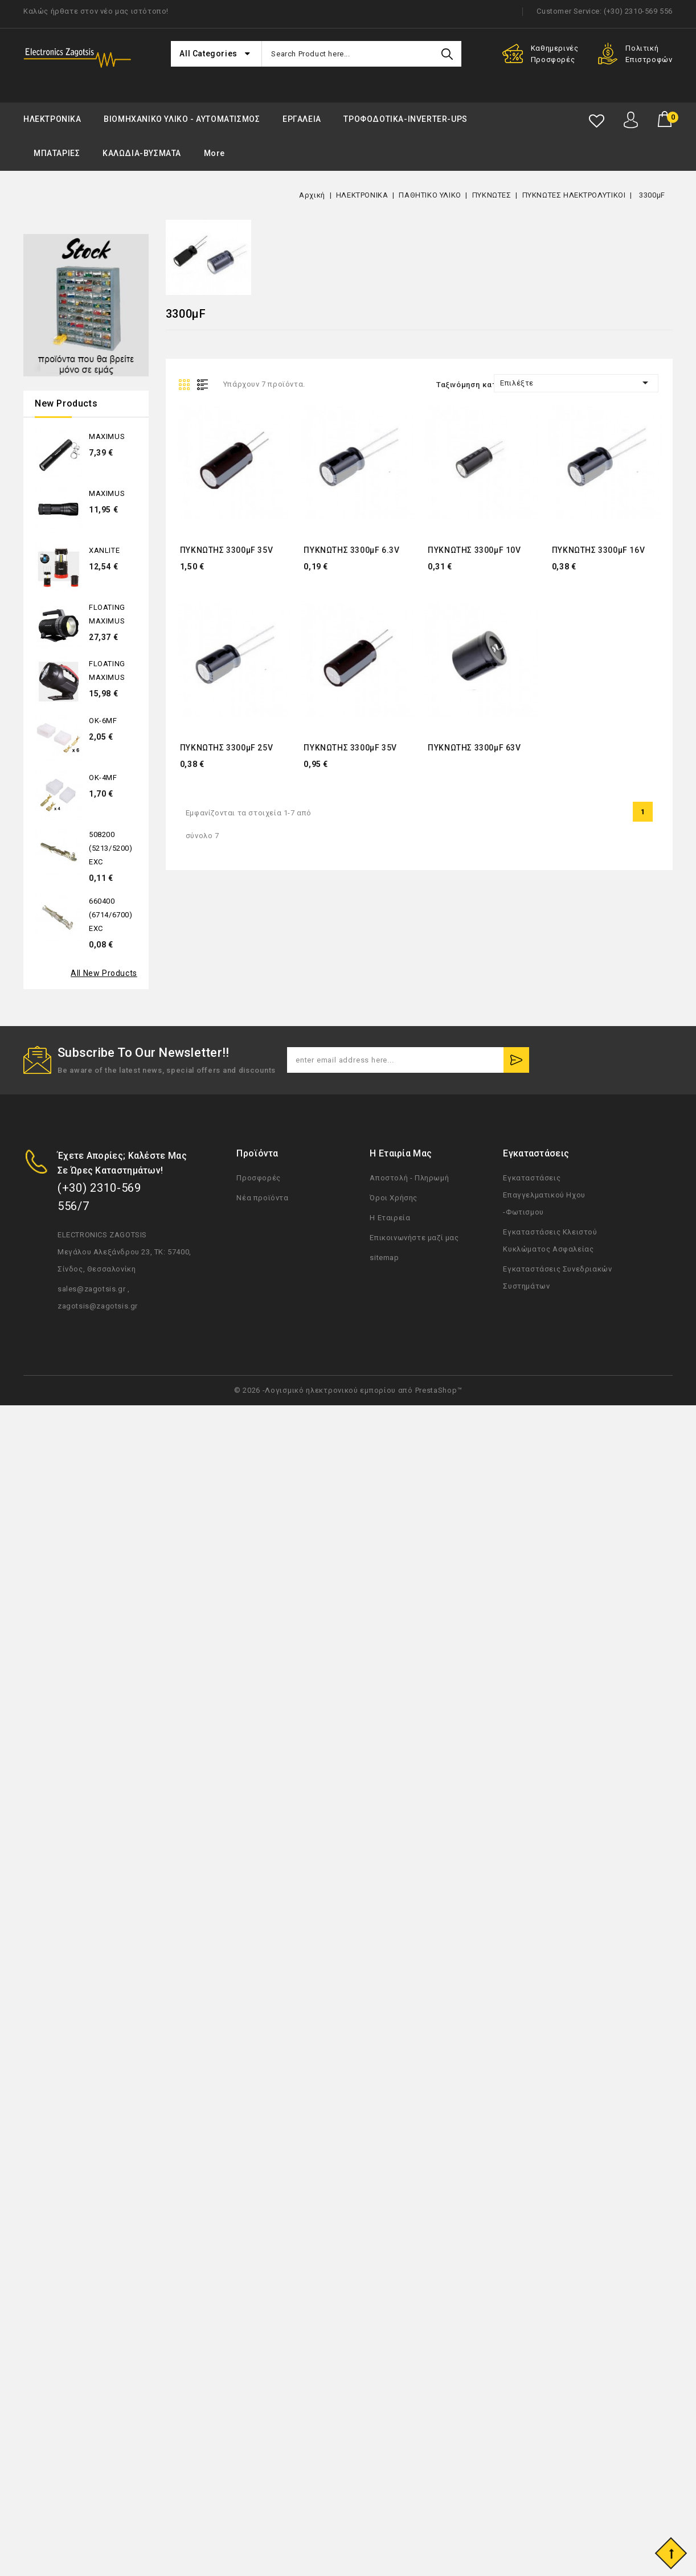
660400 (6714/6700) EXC (111, 915)
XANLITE (104, 550)
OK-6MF (103, 720)
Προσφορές (258, 1178)
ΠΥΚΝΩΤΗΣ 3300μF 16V (598, 550)
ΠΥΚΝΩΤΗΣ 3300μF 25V (226, 747)
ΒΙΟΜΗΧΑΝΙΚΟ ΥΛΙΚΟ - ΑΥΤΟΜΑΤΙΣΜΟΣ (182, 119)
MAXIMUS (107, 436)
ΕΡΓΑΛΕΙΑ (302, 119)
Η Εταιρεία (390, 1217)
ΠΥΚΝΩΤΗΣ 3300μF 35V (226, 550)
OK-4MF (103, 777)
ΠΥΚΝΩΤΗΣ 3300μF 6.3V (351, 550)
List (205, 384)
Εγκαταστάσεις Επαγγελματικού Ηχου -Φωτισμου (544, 1195)
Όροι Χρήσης (393, 1197)
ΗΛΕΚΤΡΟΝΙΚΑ (52, 119)
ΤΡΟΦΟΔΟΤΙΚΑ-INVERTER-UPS (405, 119)
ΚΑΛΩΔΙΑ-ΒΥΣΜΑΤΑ (142, 153)
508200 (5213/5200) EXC (111, 848)
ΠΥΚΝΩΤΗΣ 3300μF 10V (474, 550)
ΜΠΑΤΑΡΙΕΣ (57, 153)
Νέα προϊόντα (262, 1197)
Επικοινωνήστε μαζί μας (414, 1237)
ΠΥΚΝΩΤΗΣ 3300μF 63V (474, 747)
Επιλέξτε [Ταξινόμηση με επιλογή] (576, 382)
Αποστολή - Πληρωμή (409, 1178)
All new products (104, 973)
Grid (186, 384)
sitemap (384, 1257)
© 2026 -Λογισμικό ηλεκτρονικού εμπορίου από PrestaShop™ (348, 1390)
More (214, 153)
